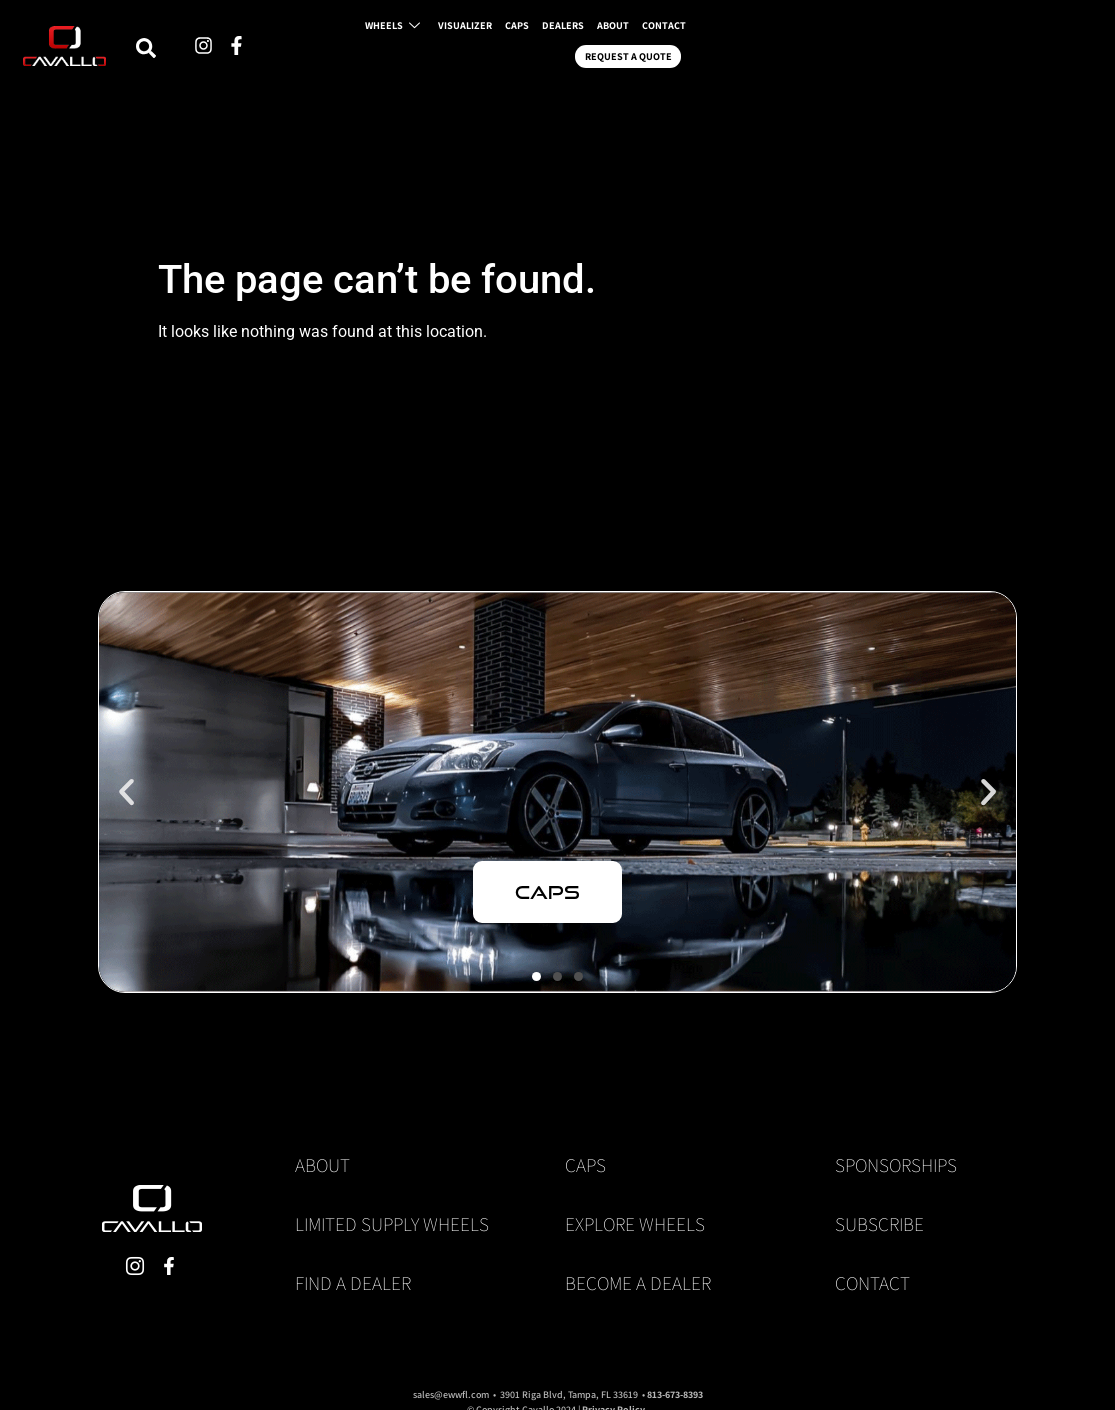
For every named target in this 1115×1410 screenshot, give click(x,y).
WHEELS (526, 52)
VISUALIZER (608, 52)
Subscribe (879, 1224)
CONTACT (841, 52)
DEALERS (723, 52)
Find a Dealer (353, 1283)
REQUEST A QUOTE (947, 52)
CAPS (669, 52)
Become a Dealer (638, 1283)
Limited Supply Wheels (392, 1224)
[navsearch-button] (357, 53)
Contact (872, 1283)
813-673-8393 (675, 1394)
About (322, 1165)
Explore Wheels (635, 1224)
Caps (585, 1165)
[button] (126, 792)
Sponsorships (896, 1165)
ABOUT (781, 52)
